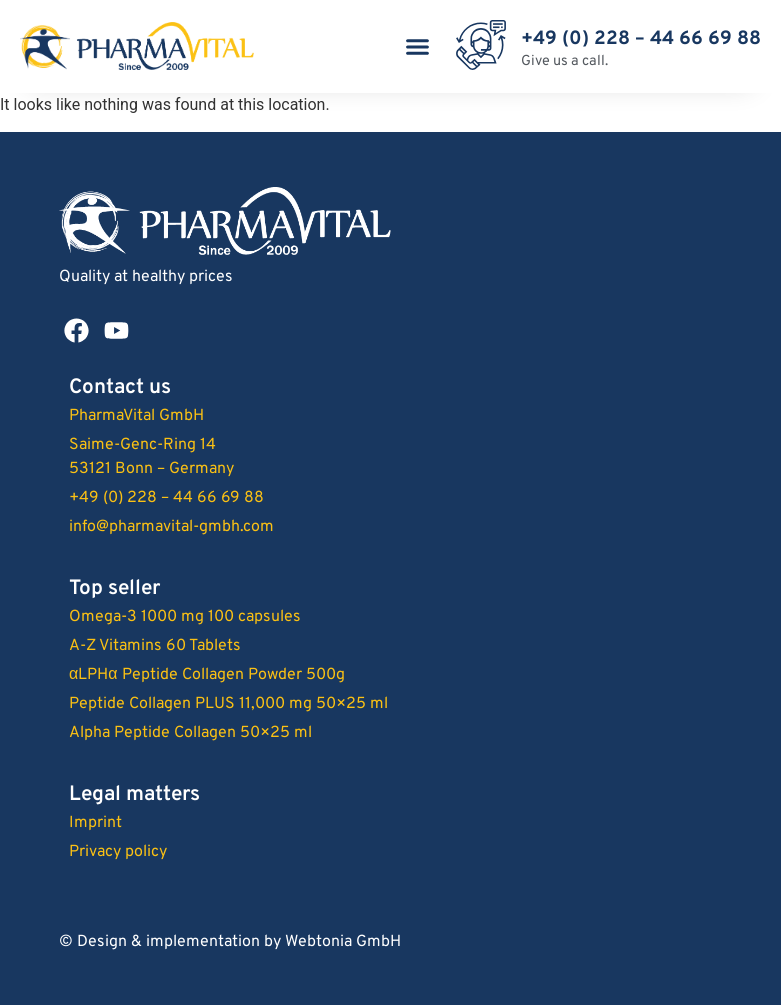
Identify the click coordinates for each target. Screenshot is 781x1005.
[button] (417, 47)
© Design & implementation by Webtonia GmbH (230, 942)
